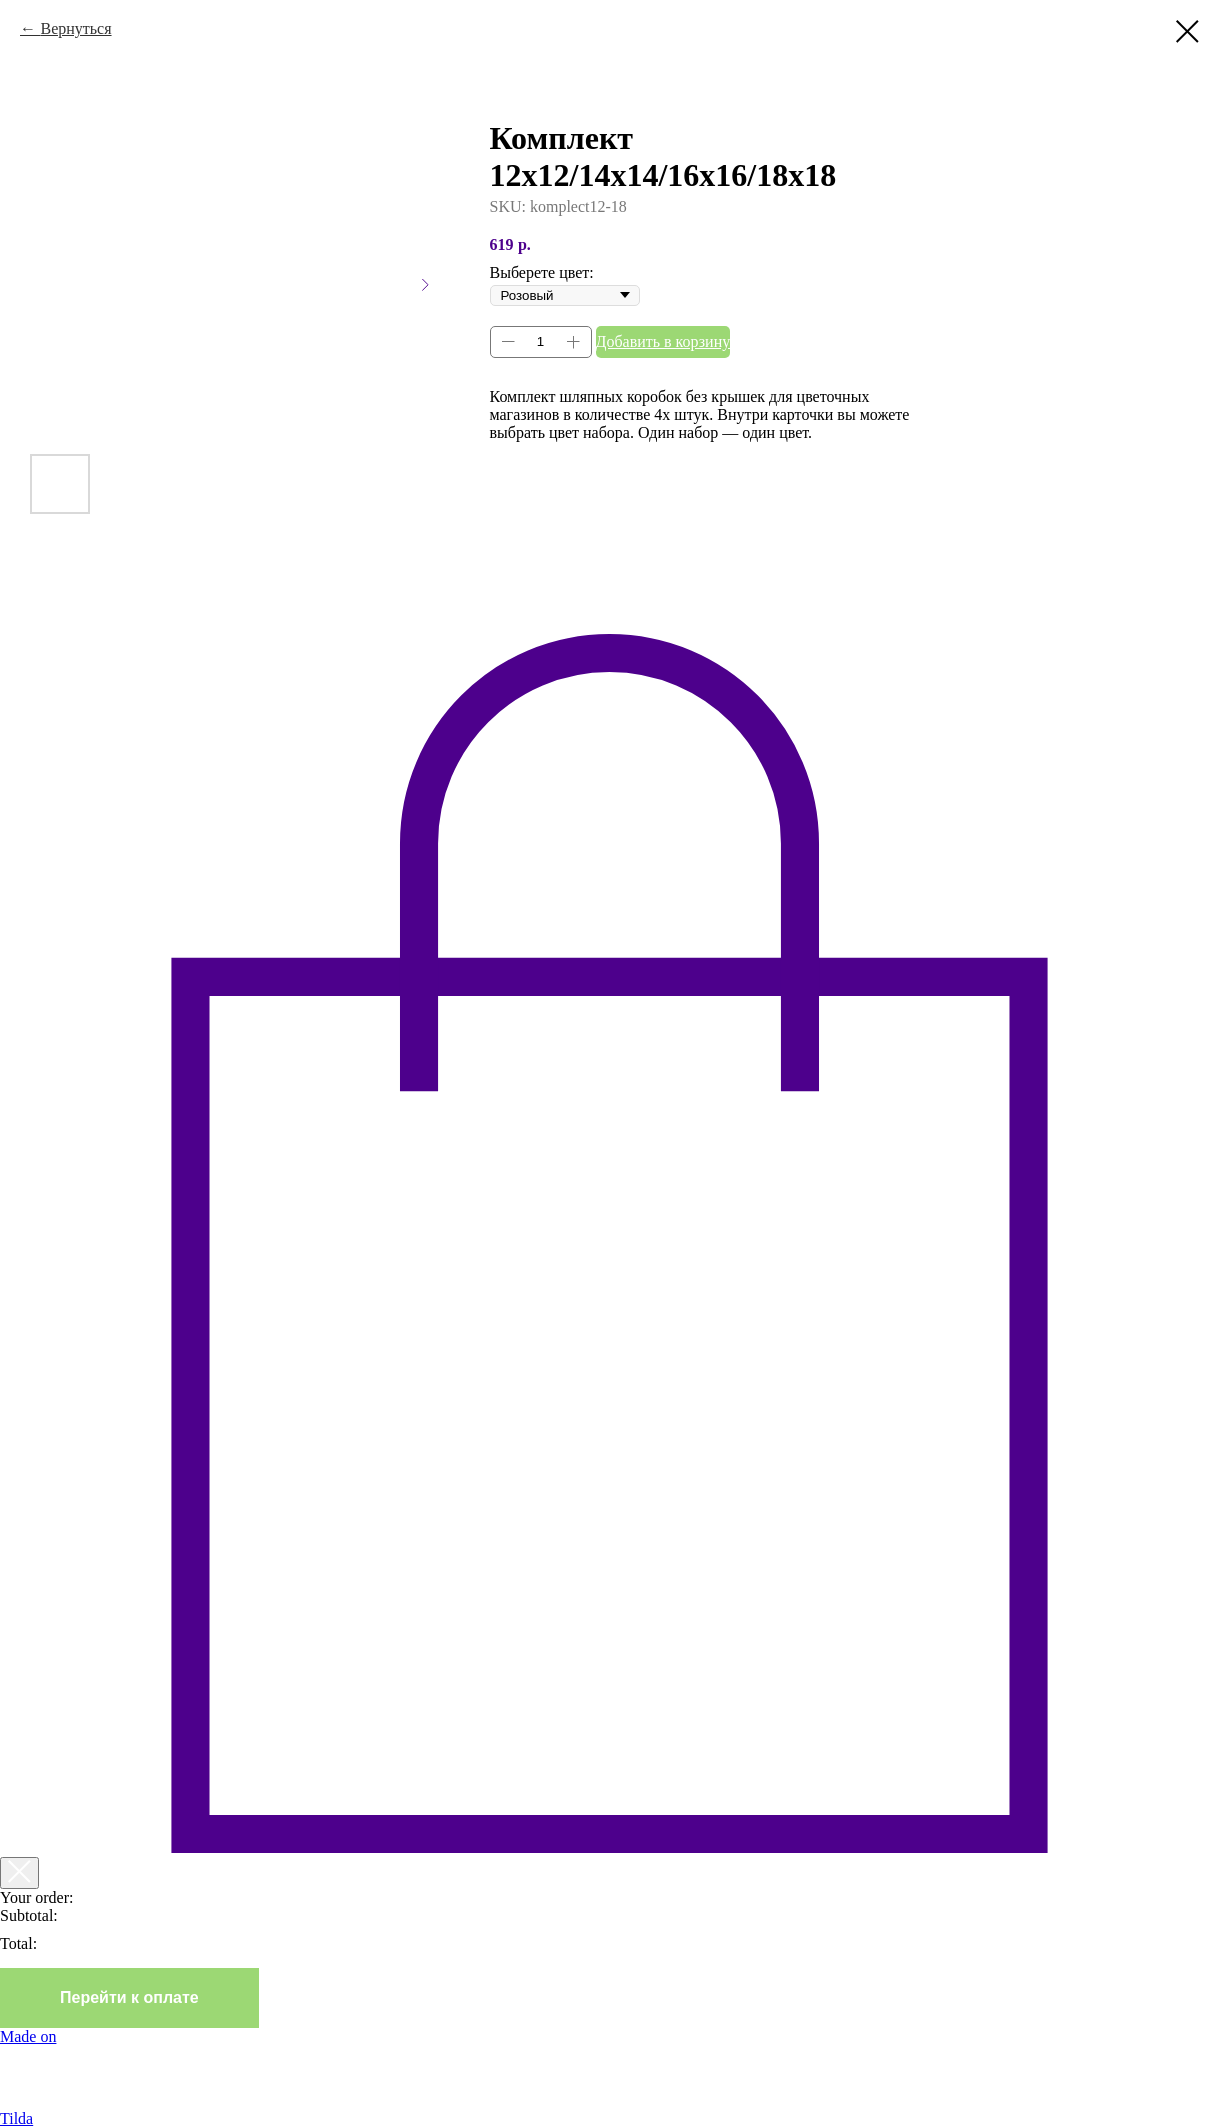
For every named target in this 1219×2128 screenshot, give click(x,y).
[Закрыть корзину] (19, 1873)
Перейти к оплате (129, 1997)
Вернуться (75, 28)
